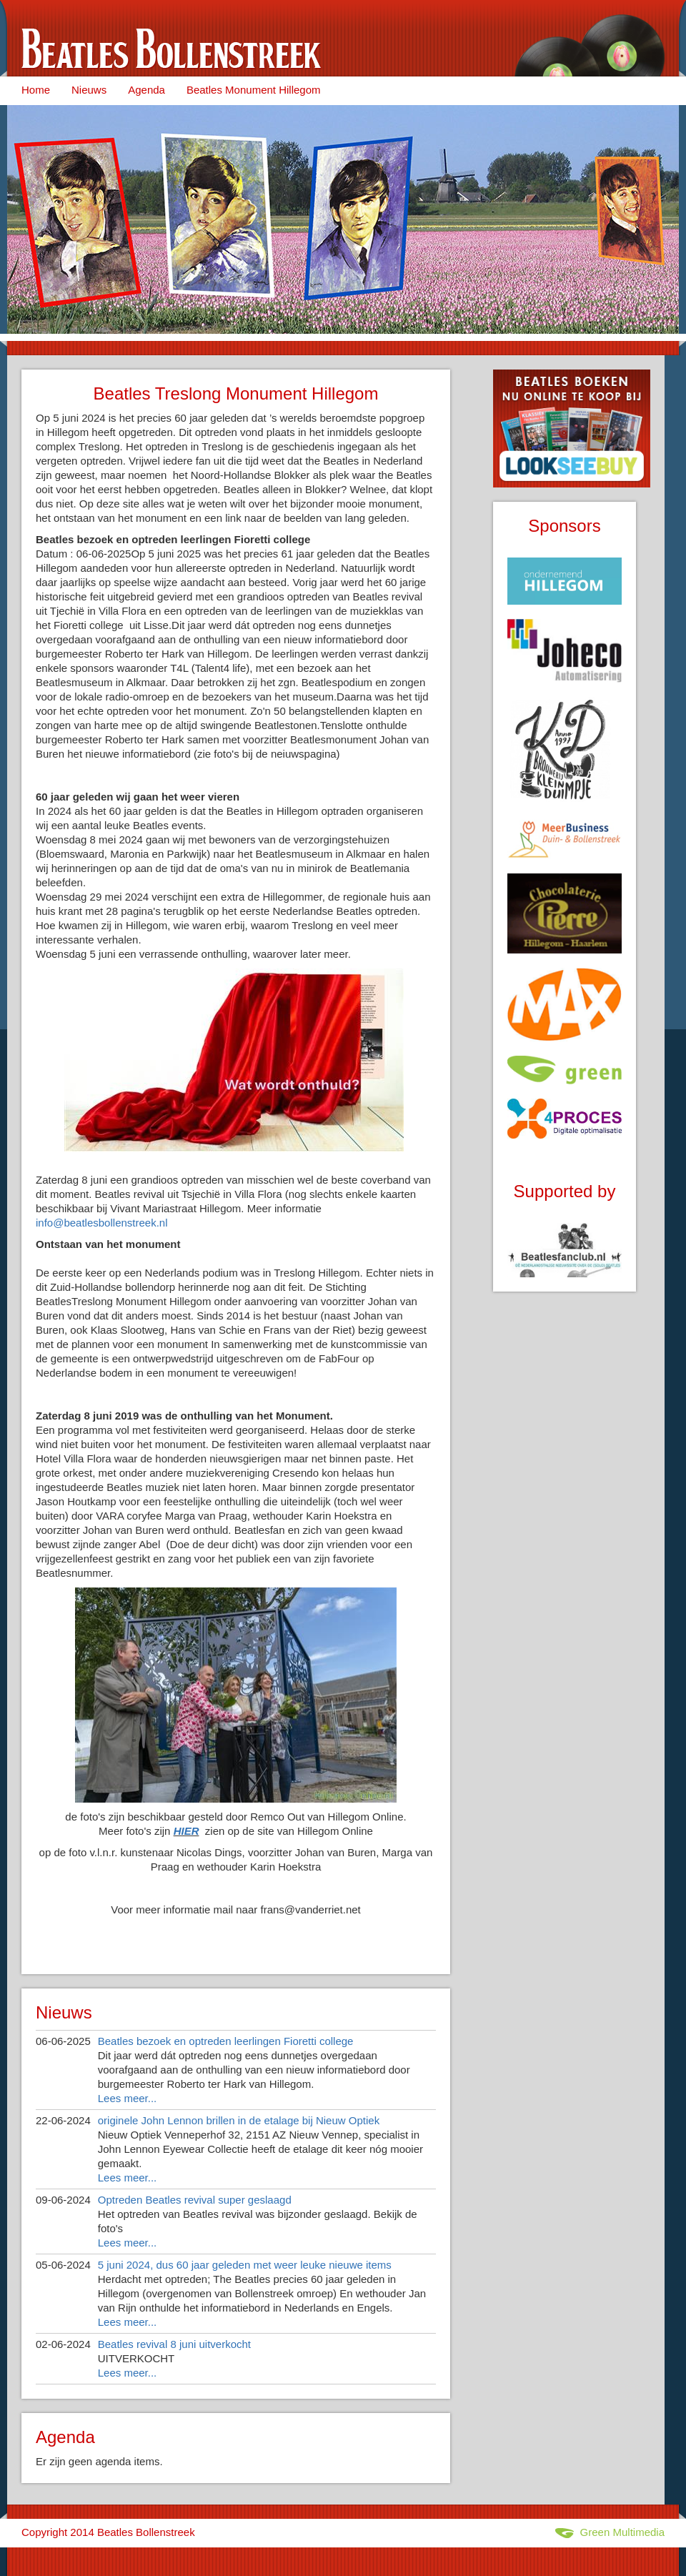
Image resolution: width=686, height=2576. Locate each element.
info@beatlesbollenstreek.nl (102, 1223)
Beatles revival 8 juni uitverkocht (174, 2344)
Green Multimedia (610, 2532)
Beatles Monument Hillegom (254, 90)
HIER (186, 1831)
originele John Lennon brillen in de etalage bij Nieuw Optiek (238, 2120)
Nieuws (88, 90)
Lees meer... (127, 2098)
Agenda (146, 90)
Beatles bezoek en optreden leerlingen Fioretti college (226, 2041)
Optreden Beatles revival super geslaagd (195, 2200)
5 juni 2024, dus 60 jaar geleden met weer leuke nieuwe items (245, 2265)
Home (35, 90)
